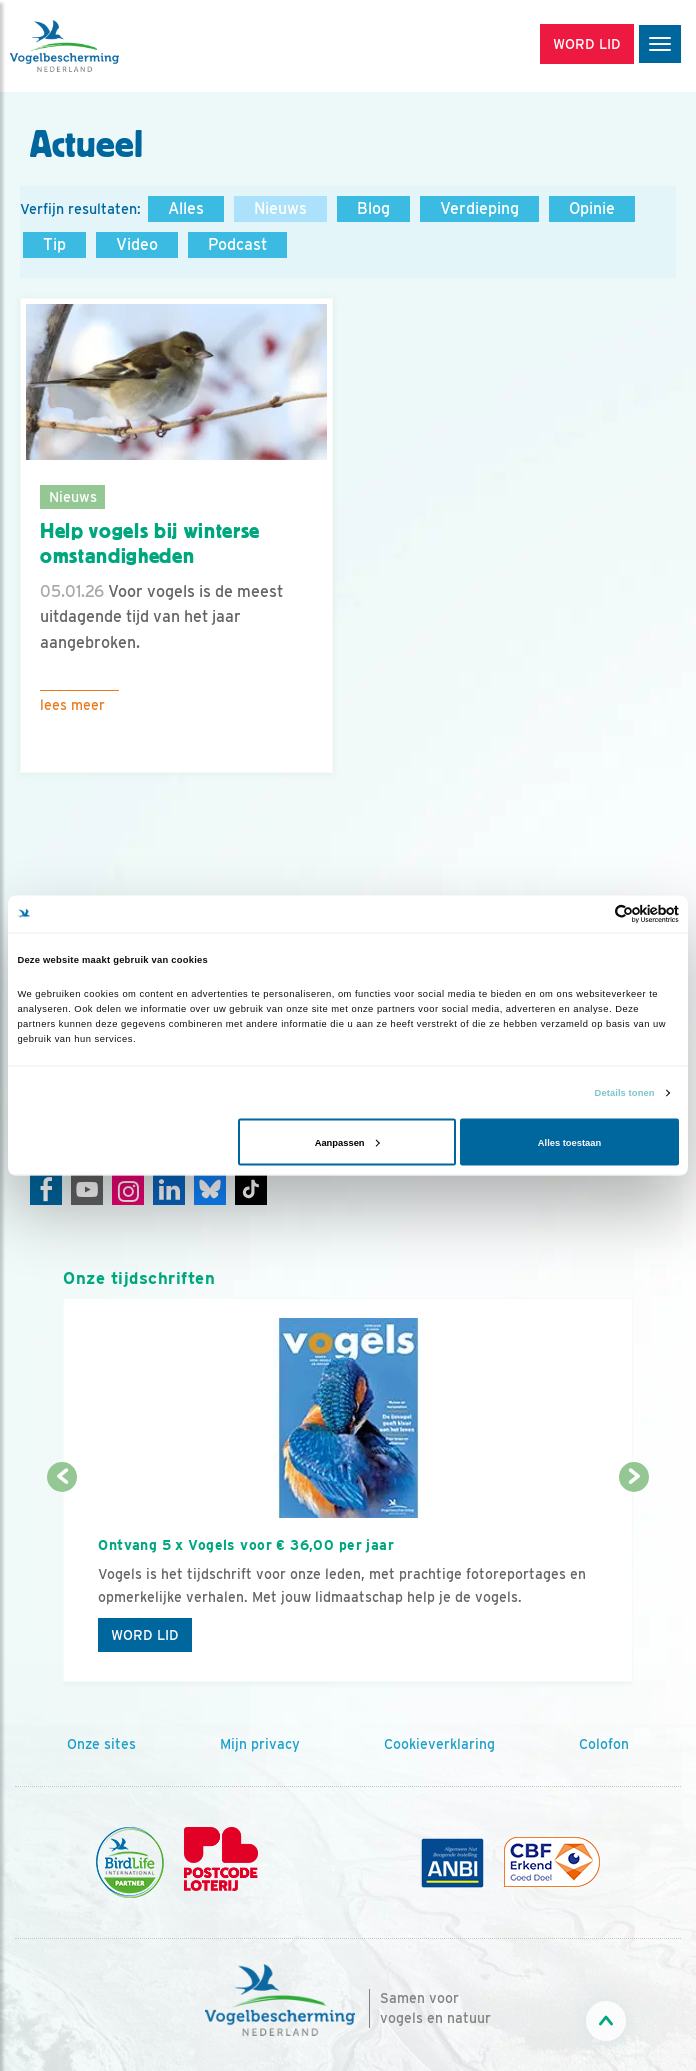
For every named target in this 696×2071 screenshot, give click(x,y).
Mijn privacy (260, 1744)
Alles (186, 208)
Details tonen (625, 1093)
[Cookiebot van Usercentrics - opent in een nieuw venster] (591, 913)
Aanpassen (347, 1142)
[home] (100, 46)
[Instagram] (128, 1189)
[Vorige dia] (61, 1581)
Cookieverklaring (439, 1744)
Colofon (604, 1744)
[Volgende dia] (633, 1581)
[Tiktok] (251, 1189)
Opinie (592, 208)
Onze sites (101, 1744)
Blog (373, 208)
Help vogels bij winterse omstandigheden (150, 543)
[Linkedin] (169, 1189)
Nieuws (280, 208)
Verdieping (479, 208)
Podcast (237, 244)
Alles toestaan (569, 1142)
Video (137, 244)
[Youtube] (87, 1189)
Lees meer (72, 705)
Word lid (145, 1635)
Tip (54, 244)
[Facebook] (46, 1189)
